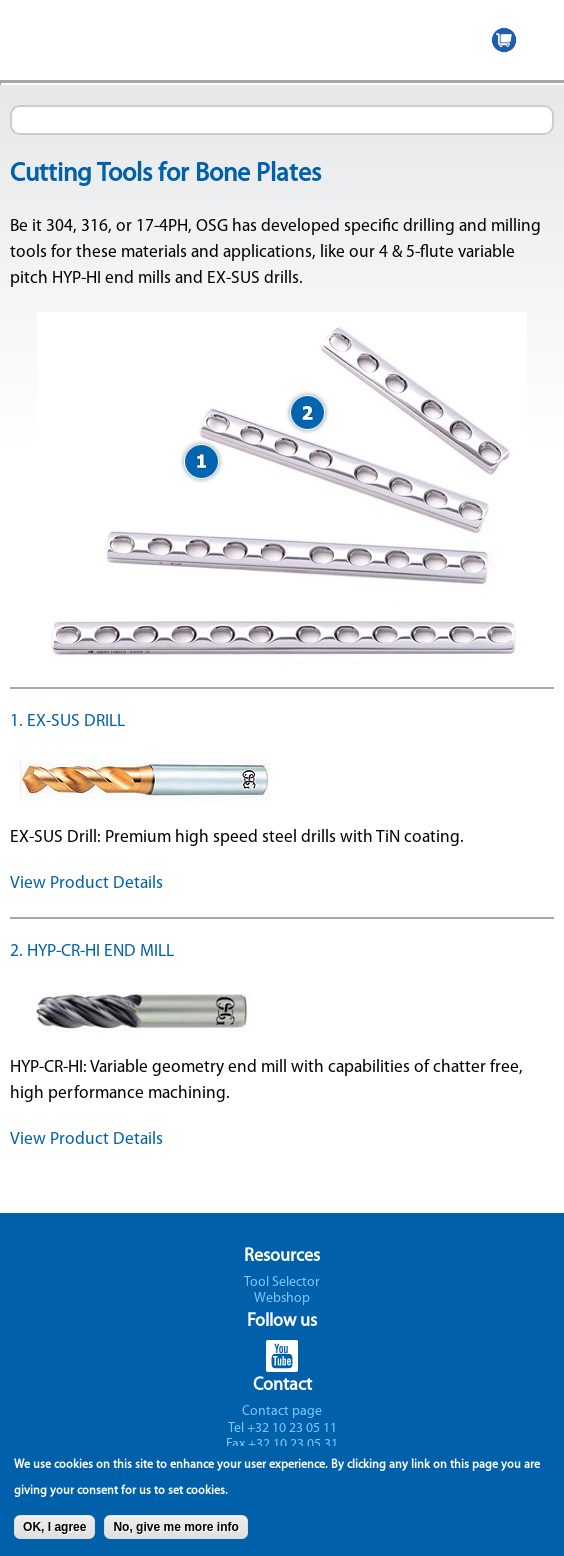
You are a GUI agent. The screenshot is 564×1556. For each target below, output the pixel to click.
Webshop (282, 1298)
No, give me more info (175, 1534)
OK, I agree (54, 1534)
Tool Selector (282, 1282)
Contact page (282, 1411)
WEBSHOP (504, 40)
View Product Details (86, 883)
